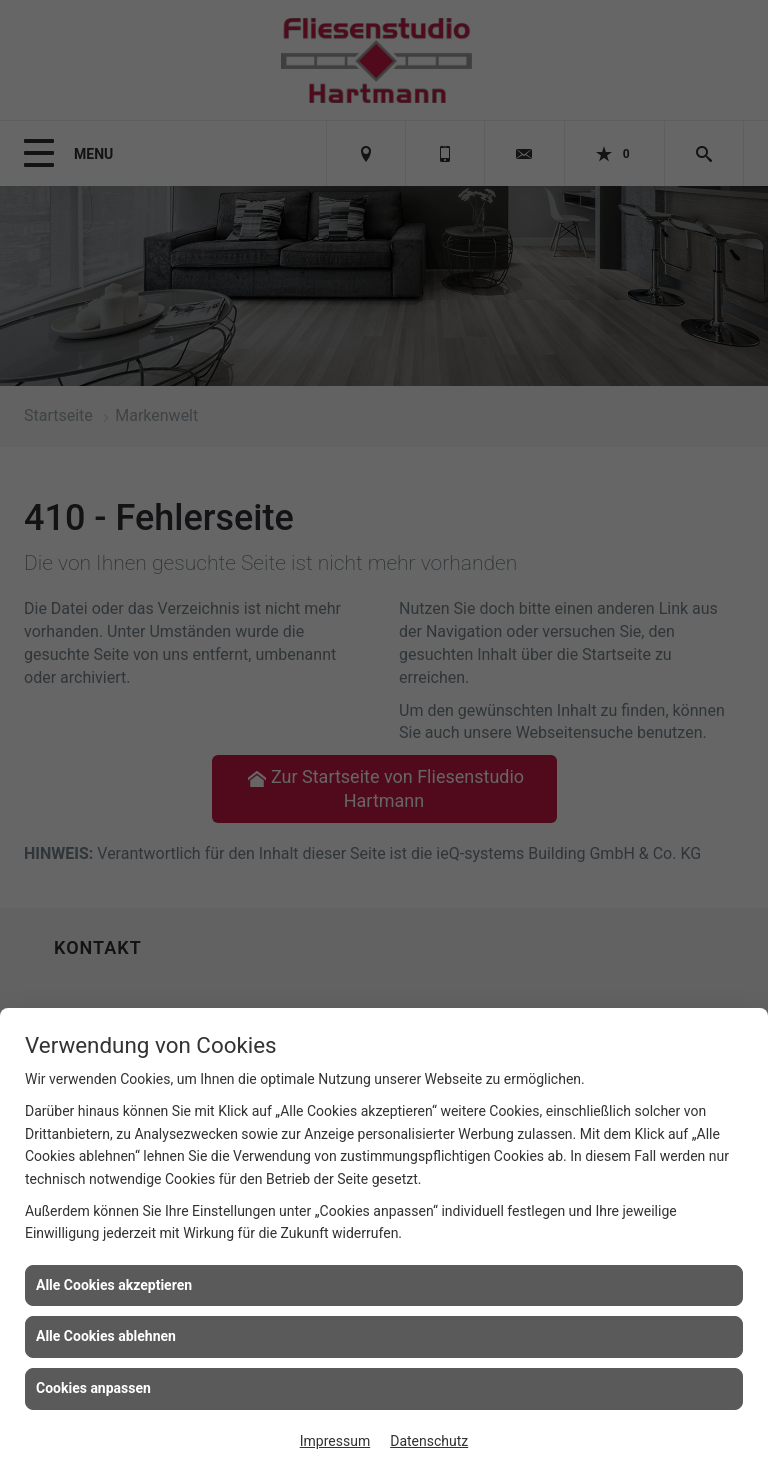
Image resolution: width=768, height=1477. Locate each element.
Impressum (335, 1441)
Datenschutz (429, 1441)
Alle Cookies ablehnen (106, 1336)
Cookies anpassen (93, 1388)
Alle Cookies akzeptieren (114, 1285)
